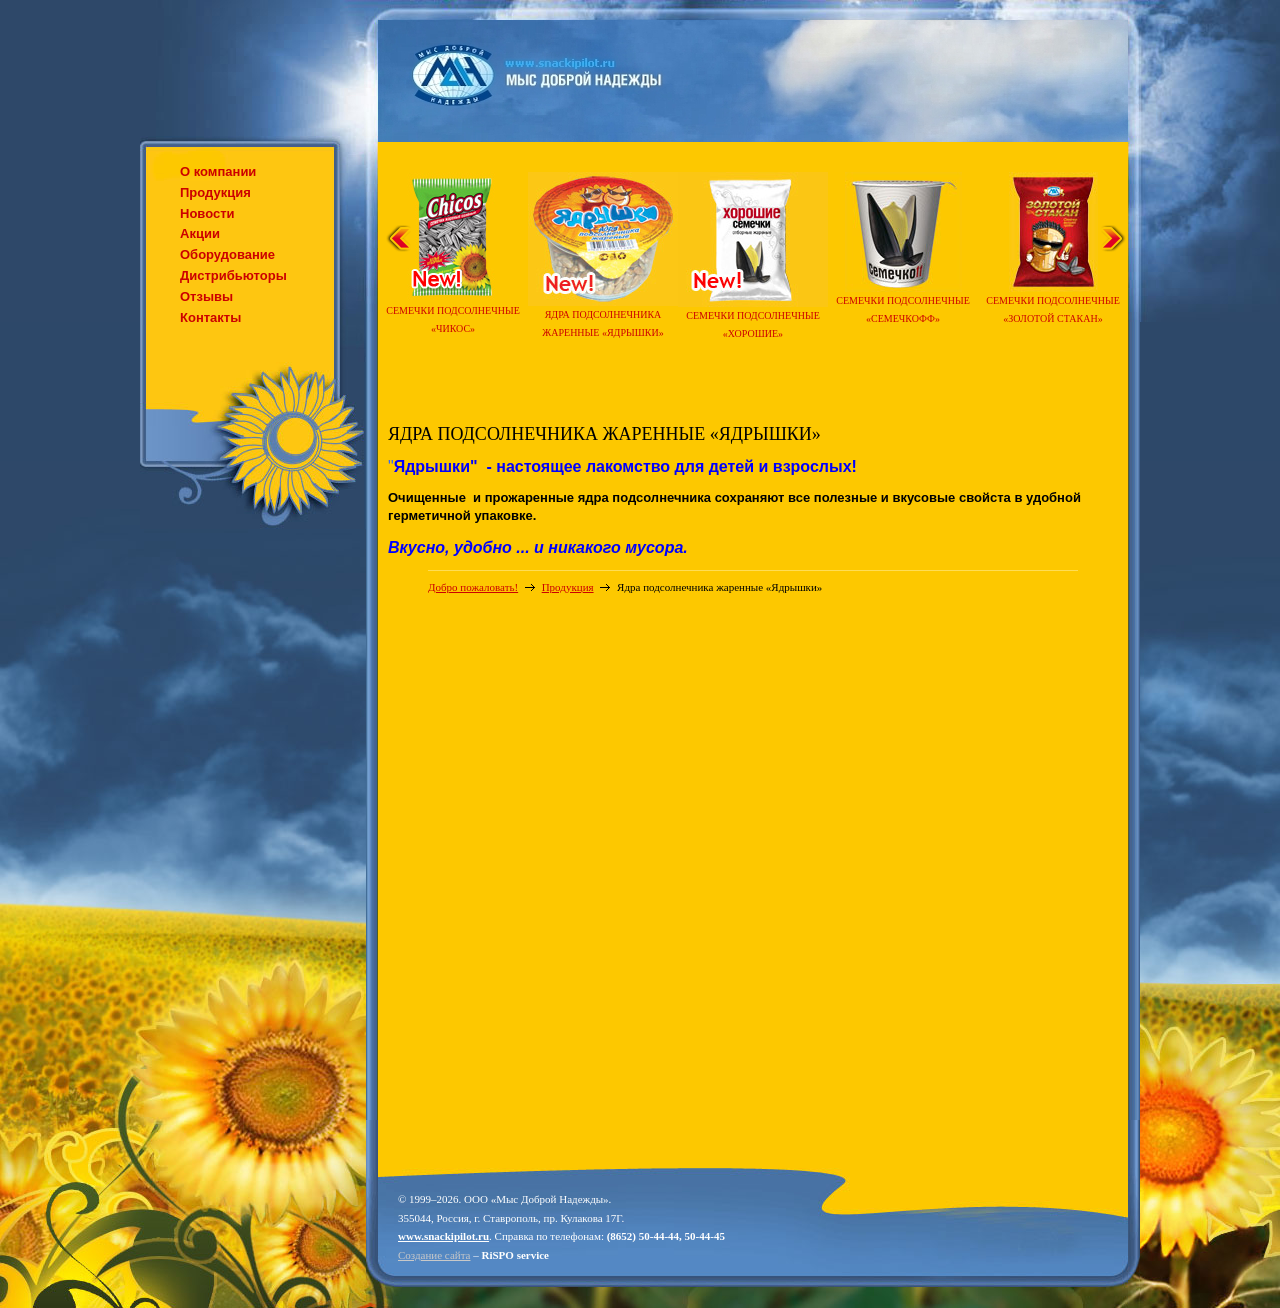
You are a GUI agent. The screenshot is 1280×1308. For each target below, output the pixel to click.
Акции (200, 233)
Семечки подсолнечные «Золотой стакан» (1053, 303)
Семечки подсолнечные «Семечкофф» (903, 303)
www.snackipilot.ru (443, 1236)
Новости (207, 213)
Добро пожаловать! (473, 587)
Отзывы (206, 296)
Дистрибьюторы (233, 275)
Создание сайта (434, 1255)
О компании (218, 171)
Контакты (210, 317)
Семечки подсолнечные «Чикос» (453, 313)
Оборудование (227, 254)
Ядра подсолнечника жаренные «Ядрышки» (603, 317)
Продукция (215, 192)
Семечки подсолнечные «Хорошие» (753, 318)
